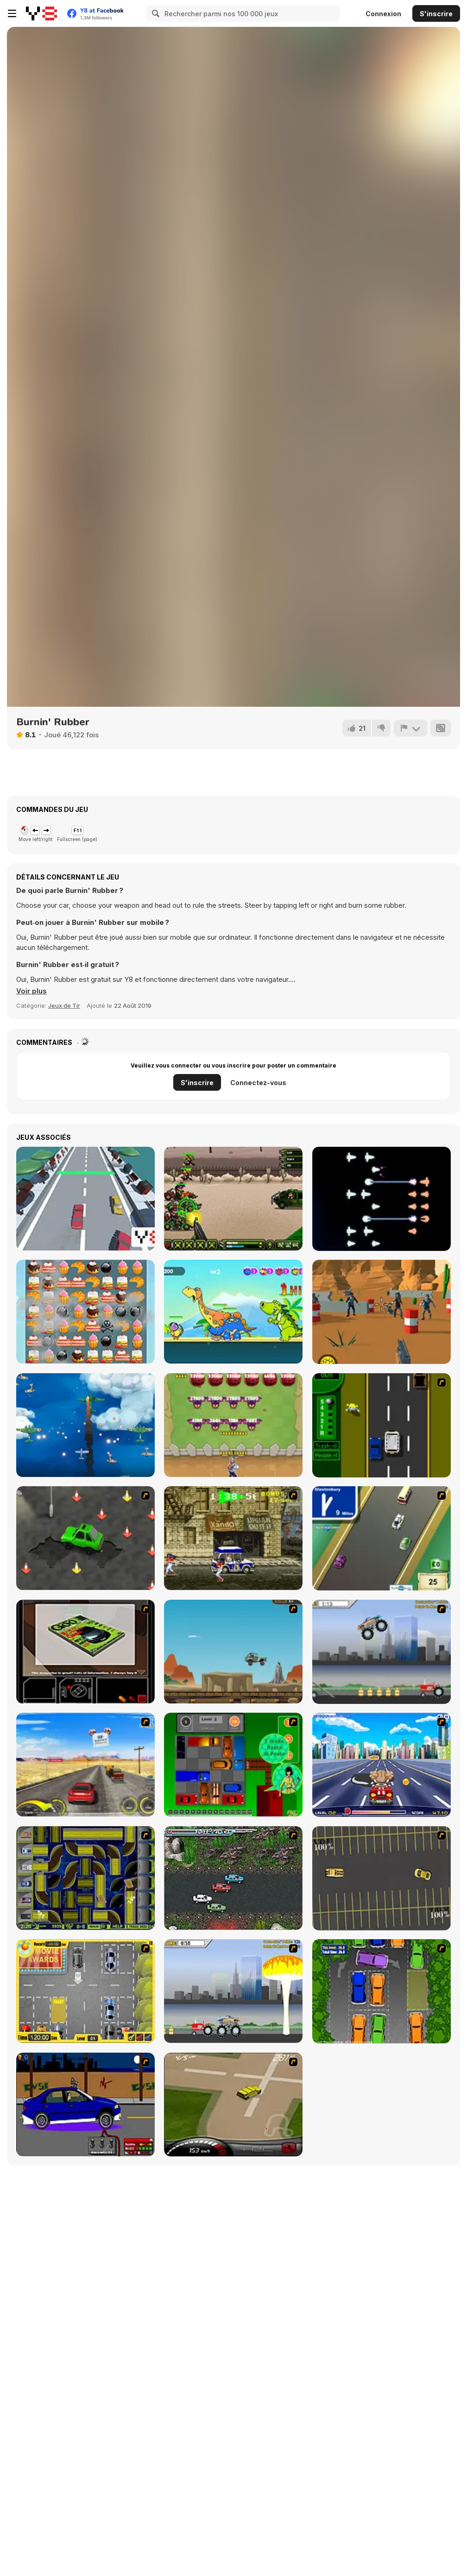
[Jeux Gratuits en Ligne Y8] (41, 13)
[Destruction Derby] (381, 1878)
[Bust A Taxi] (381, 1425)
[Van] (381, 1538)
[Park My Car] (85, 1991)
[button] (31, 991)
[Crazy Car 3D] (85, 1198)
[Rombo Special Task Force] (233, 1198)
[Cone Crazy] (85, 1538)
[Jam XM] (233, 1878)
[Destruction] (233, 1991)
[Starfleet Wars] (381, 1199)
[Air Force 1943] (85, 1425)
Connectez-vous (258, 1083)
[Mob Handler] (233, 1425)
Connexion (383, 14)
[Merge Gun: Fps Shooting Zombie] (381, 1312)
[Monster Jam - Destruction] (381, 1652)
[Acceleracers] (85, 1878)
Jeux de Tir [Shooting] (64, 1005)
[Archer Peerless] (233, 1311)
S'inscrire (436, 14)
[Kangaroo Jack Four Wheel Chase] (233, 1651)
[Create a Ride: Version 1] (85, 2104)
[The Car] (85, 1651)
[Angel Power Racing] (381, 1765)
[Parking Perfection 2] (381, 1991)
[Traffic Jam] (233, 1764)
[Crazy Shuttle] (233, 1538)
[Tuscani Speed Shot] (85, 1764)
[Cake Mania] (85, 1311)
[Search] (154, 13)
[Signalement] (410, 728)
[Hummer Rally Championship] (233, 2104)
